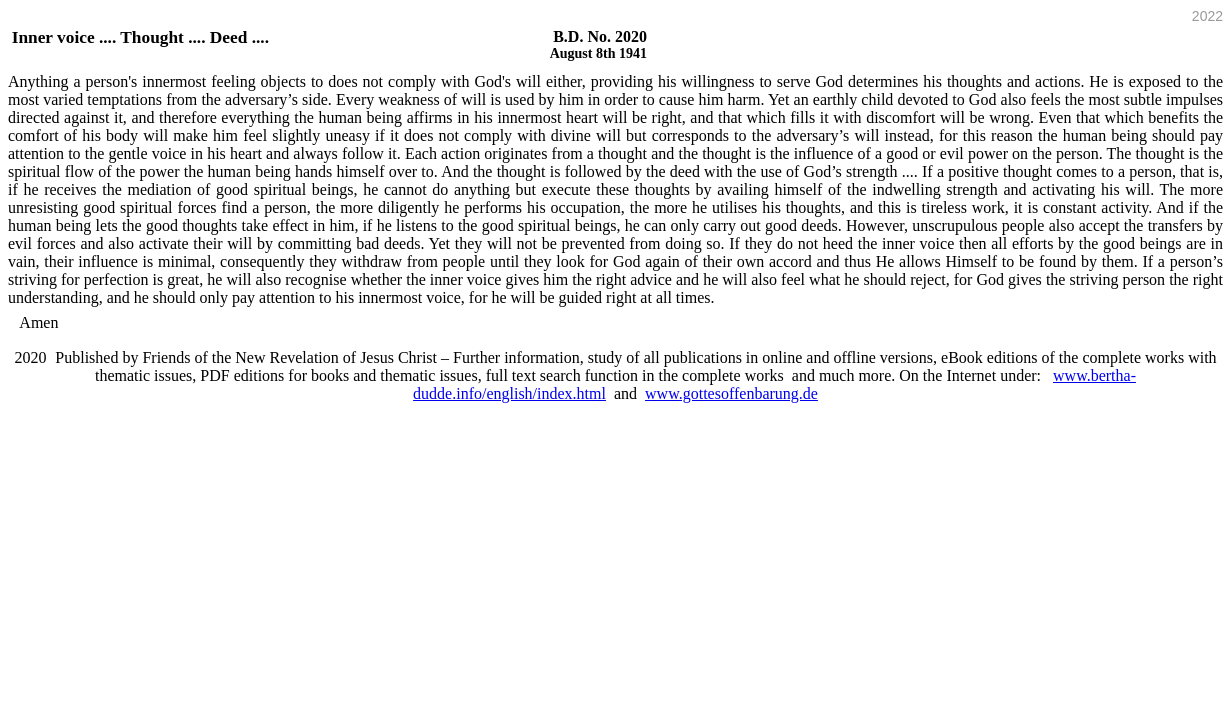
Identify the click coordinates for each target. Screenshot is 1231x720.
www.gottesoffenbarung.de (731, 393)
